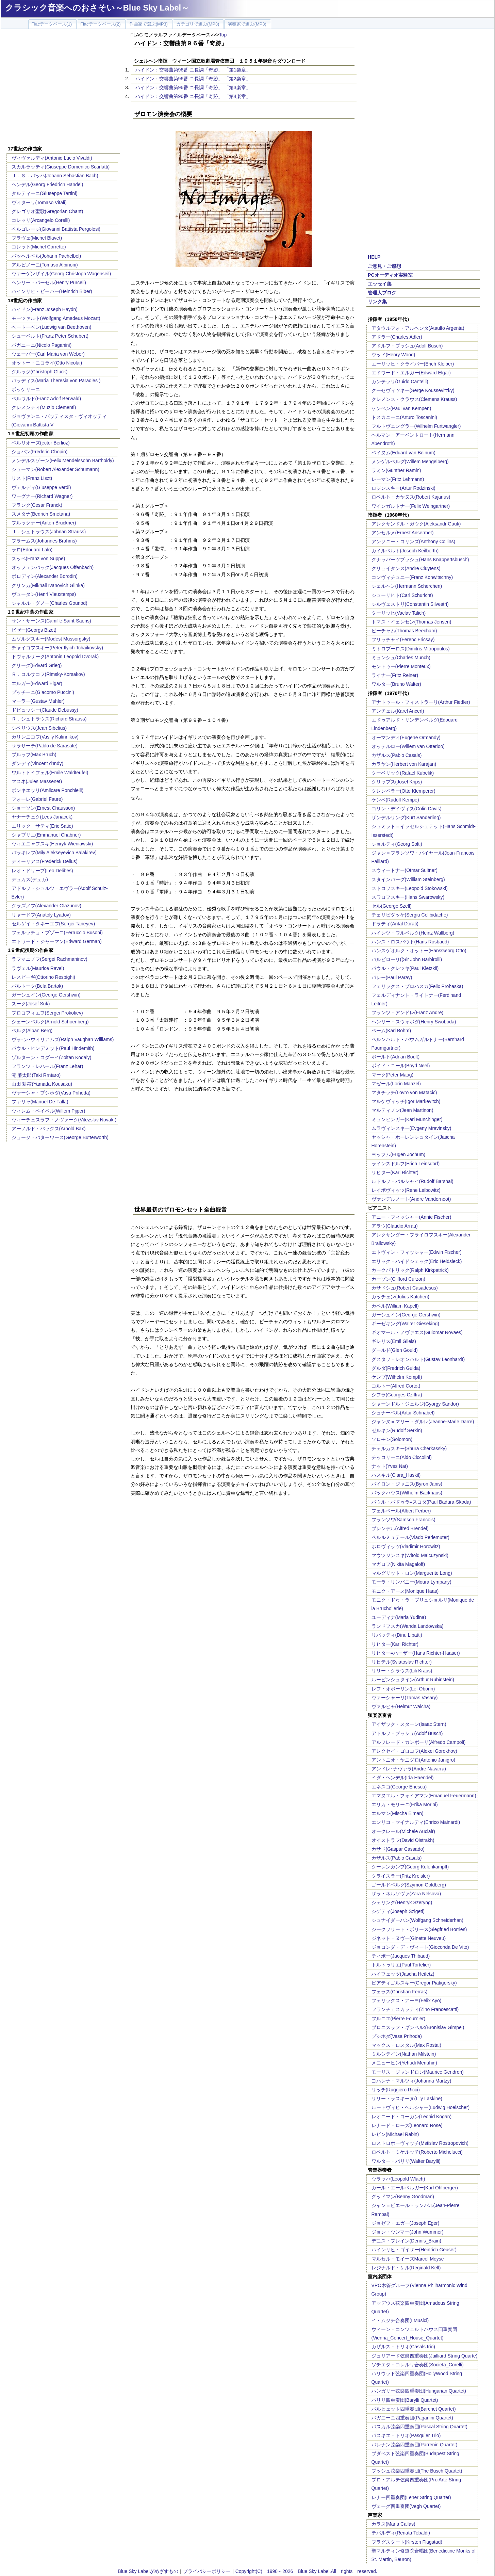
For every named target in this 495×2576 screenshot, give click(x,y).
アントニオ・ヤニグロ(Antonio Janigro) (414, 1760)
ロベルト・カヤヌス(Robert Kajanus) (411, 497)
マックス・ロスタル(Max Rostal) (406, 2045)
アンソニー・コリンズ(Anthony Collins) (414, 541)
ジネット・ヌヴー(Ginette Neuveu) (409, 1938)
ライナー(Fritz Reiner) (395, 675)
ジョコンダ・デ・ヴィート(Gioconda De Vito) (420, 1947)
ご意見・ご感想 (384, 266)
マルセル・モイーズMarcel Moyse (408, 2259)
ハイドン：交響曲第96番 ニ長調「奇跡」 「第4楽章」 (193, 96)
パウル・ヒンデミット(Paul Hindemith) (53, 1048)
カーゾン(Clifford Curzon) (398, 1279)
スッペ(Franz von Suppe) (38, 558)
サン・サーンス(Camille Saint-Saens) (51, 620)
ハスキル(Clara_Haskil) (396, 1475)
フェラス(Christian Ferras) (400, 1991)
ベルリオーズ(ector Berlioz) (41, 442)
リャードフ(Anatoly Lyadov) (41, 915)
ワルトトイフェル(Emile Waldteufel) (50, 772)
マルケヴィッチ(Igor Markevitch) (406, 1101)
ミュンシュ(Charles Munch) (401, 657)
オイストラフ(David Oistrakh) (403, 1840)
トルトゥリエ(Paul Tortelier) (401, 1964)
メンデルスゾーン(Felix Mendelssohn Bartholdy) (63, 460)
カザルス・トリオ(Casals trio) (403, 2346)
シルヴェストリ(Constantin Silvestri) (410, 604)
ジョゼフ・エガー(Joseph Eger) (406, 2223)
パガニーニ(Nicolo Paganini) (42, 345)
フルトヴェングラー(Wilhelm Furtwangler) (416, 426)
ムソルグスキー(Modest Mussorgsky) (51, 639)
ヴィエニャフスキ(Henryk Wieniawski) (52, 843)
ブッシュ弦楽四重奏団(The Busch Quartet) (417, 2471)
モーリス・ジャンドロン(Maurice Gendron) (418, 2072)
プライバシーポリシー (207, 2571)
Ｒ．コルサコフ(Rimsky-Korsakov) (48, 674)
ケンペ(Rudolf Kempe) (395, 800)
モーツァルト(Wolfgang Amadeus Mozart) (56, 318)
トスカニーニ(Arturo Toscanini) (404, 417)
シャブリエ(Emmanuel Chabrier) (46, 835)
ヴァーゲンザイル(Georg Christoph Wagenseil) (61, 273)
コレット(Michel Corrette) (39, 246)
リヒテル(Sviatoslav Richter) (402, 1662)
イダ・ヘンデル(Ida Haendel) (403, 1777)
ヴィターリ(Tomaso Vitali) (39, 202)
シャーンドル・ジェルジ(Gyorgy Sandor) (415, 1404)
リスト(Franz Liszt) (32, 478)
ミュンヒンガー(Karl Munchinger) (407, 1119)
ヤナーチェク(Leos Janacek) (42, 817)
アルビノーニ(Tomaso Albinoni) (45, 265)
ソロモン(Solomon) (392, 1439)
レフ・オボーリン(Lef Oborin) (403, 1688)
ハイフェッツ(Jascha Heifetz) (403, 1974)
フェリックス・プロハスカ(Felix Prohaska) (417, 986)
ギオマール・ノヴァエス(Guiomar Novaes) (417, 1332)
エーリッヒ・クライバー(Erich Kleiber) (413, 364)
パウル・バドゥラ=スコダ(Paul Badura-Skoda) (421, 1502)
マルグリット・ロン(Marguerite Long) (412, 1573)
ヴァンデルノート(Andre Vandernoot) (411, 1199)
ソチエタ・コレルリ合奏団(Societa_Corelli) (418, 2364)
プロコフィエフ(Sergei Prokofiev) (47, 1013)
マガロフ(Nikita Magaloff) (398, 1564)
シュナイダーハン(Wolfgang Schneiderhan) (418, 1920)
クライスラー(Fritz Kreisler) (401, 1876)
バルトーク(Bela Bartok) (37, 986)
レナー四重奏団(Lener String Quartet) (411, 2497)
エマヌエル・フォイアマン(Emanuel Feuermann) (424, 1795)
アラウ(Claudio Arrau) (395, 1226)
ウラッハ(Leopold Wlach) (398, 2179)
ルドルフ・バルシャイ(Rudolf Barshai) (412, 1181)
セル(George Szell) (392, 906)
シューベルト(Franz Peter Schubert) (50, 336)
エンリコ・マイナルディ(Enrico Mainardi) (416, 1822)
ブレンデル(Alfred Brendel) (400, 1528)
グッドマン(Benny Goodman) (403, 2196)
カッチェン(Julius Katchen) (400, 1296)
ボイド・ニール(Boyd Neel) (401, 1065)
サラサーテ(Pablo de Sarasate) (45, 745)
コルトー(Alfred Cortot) (396, 1386)
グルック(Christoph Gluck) (40, 371)
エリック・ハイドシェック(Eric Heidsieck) (417, 1261)
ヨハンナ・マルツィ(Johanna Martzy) (411, 2081)
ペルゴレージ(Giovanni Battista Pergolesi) (56, 229)
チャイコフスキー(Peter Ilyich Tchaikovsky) (57, 647)
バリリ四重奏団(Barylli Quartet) (405, 2400)
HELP (374, 257)
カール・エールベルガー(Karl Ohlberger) (415, 2187)
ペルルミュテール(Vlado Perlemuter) (411, 1537)
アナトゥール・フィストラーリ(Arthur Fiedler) (421, 702)
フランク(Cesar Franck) (37, 505)
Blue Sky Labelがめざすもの (148, 2571)
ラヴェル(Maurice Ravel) (38, 968)
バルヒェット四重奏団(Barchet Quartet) (414, 2409)
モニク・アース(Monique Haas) (405, 1591)
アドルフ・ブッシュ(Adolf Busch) (407, 346)
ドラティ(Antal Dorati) (395, 923)
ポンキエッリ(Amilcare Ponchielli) (48, 790)
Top (223, 34)
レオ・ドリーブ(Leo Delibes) (42, 870)
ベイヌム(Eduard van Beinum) (403, 452)
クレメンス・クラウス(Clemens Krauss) (414, 399)
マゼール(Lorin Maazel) (396, 1083)
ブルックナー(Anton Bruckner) (44, 522)
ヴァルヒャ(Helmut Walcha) (401, 1706)
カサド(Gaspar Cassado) (398, 1849)
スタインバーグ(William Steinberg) (408, 879)
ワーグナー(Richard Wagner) (42, 496)
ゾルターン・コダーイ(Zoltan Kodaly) (52, 1057)
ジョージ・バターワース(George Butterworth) (60, 1137)
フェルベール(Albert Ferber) (401, 1510)
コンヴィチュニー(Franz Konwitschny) (412, 577)
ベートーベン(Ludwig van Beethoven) (52, 327)
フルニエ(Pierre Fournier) (399, 2018)
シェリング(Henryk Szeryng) (402, 1902)
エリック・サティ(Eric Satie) (42, 826)
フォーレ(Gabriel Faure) (37, 799)
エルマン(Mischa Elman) (398, 1813)
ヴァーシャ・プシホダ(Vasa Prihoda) (51, 1093)
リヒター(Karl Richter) (395, 1172)
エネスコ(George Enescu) (399, 1786)
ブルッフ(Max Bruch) (34, 754)
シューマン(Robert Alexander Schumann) (55, 469)
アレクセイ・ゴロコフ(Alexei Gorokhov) (414, 1751)
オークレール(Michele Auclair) (403, 1831)
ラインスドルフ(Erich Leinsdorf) (406, 1163)
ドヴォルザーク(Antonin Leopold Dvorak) (55, 656)
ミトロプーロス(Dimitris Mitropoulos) (411, 648)
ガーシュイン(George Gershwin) (46, 995)
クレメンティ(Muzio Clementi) (44, 407)
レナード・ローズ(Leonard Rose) (407, 2125)
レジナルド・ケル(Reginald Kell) (406, 2267)
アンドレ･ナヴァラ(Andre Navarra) (409, 1768)
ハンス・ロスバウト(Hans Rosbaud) (410, 941)
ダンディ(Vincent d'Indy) (38, 763)
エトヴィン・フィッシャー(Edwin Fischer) (417, 1252)
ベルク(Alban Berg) (32, 1030)
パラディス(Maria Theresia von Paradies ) (56, 380)
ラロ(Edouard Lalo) (32, 549)
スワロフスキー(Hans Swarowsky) (408, 897)
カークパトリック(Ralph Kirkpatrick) (410, 1270)
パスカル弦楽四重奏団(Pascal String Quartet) (419, 2426)
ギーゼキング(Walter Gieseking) (405, 1323)
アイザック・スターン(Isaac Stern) (409, 1724)
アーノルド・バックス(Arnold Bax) (49, 1128)
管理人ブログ (382, 292)
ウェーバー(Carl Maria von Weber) (48, 354)
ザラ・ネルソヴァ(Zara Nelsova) (406, 1893)
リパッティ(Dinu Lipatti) (397, 1635)
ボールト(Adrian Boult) (396, 1056)
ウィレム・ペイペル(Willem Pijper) (48, 1111)
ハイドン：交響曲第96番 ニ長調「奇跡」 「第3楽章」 (193, 87)
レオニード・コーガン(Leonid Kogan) (412, 2116)
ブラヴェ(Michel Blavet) (37, 238)
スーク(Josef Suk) (31, 1003)
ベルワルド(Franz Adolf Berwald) (46, 398)
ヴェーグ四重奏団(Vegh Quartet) (406, 2506)
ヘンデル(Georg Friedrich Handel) (47, 184)
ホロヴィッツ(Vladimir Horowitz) (406, 1546)
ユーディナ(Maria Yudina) (399, 1617)
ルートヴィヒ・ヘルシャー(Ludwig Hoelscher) (421, 2107)
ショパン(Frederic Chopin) (40, 451)
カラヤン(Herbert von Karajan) (404, 764)
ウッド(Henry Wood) (393, 354)
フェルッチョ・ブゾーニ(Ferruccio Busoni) (57, 932)
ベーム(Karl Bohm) (391, 1030)
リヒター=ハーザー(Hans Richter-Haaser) (416, 1653)
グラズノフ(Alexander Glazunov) (46, 905)
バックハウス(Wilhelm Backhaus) (407, 1492)
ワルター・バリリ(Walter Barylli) (406, 2161)
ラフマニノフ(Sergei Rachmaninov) (49, 959)
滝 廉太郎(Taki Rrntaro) (36, 1075)
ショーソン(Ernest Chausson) (43, 808)
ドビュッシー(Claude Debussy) (45, 710)
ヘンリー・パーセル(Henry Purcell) (49, 282)
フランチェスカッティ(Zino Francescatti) (415, 2009)
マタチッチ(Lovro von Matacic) (404, 1092)
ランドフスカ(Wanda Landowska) (408, 1626)
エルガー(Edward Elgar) (37, 683)
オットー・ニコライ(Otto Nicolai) (47, 363)
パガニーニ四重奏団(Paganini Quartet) (412, 2417)
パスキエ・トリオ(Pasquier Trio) (406, 2435)
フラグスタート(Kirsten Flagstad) (407, 2542)
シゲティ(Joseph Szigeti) (398, 1911)
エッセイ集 (380, 284)
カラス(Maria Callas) (393, 2524)
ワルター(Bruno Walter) (397, 684)
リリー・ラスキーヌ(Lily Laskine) (407, 2098)
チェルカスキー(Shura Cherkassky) (409, 1448)
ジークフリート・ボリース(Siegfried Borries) (419, 1929)
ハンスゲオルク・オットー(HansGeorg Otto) (419, 950)
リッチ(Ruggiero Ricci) (396, 2089)
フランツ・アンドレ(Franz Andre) (408, 1012)
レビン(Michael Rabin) (395, 2134)
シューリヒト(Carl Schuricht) (402, 595)
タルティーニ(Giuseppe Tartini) (45, 193)
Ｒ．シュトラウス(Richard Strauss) (49, 719)
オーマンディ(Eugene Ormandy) (406, 737)
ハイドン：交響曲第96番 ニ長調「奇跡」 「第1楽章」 (193, 69)
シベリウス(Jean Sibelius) (39, 728)
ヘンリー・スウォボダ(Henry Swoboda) (414, 1021)
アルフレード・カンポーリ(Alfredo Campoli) (419, 1742)
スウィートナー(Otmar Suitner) (405, 870)
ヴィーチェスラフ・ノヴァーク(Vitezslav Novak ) (64, 1119)
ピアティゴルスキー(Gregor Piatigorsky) (414, 1983)
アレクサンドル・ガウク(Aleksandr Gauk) (416, 523)
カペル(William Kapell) (395, 1306)
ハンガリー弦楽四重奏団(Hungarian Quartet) (419, 2391)
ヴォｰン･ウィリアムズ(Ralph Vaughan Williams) (63, 1039)
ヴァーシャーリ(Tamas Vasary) (405, 1697)
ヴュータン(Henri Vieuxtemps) (44, 594)
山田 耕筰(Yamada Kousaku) (42, 1084)
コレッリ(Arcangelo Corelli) (41, 220)
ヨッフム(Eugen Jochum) (399, 1154)
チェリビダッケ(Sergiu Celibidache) (410, 915)
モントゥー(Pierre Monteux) (401, 666)
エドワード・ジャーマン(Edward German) (57, 941)
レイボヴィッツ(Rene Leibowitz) (406, 1190)
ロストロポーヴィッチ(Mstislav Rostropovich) (420, 2143)
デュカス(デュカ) (30, 879)
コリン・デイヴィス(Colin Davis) (407, 808)
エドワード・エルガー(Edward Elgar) (411, 372)
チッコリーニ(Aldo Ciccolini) (402, 1457)
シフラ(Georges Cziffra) (397, 1394)
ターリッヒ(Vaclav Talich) (399, 613)
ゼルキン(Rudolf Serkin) (397, 1430)
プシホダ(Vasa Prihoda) (397, 2036)
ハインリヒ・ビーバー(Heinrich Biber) (52, 291)
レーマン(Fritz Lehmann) (398, 479)
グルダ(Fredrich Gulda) (396, 1368)
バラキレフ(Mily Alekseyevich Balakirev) (54, 852)
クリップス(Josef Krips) (397, 781)
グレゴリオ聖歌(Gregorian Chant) (47, 211)
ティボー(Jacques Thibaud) (401, 1956)
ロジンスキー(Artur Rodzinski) (403, 488)
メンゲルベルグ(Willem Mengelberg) (410, 461)
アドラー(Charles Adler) (397, 337)
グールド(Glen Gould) (395, 1350)
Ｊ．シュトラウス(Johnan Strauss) (49, 531)
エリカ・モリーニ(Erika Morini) (405, 1804)
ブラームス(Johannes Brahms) (44, 541)
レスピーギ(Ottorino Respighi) (44, 977)
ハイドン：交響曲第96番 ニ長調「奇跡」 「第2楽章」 (193, 78)
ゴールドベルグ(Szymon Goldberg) (409, 1885)
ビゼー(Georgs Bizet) (34, 630)
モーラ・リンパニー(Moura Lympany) (411, 1582)
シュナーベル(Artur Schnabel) (403, 1412)
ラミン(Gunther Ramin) (396, 470)
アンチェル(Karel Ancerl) (398, 711)
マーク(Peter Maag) (393, 1075)
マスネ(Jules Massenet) (37, 781)
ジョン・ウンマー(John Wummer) (408, 2232)
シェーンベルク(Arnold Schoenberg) (50, 1021)
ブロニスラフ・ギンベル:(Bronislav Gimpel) (418, 2027)
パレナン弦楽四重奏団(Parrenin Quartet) (415, 2444)
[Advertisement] (63, 88)
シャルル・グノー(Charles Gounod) (49, 603)
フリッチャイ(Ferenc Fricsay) (403, 639)
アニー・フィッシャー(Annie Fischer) (411, 1217)
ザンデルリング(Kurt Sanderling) (406, 817)
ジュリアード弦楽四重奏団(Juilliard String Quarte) (425, 2356)
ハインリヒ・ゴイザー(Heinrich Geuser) (414, 2249)
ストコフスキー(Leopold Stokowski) (410, 888)
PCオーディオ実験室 (390, 275)
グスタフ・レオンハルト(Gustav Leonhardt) (418, 1359)
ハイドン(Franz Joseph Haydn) (45, 309)
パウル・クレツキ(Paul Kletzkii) (405, 968)
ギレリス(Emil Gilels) (394, 1341)
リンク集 (377, 301)
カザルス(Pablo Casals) (397, 755)
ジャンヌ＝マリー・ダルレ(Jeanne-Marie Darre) (423, 1421)
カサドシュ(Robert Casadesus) (405, 1288)
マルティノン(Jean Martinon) (402, 1110)
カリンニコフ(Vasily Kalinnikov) (45, 737)
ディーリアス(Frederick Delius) (45, 861)
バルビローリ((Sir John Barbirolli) (407, 959)
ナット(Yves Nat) (390, 1466)
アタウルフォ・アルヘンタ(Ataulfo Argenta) (418, 328)
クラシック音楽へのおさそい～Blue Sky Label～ (97, 7)
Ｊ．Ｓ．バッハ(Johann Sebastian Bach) (55, 175)
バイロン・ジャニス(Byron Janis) (407, 1484)
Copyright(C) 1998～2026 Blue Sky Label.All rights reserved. (306, 2571)
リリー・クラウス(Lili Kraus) (402, 1670)
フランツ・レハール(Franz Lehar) (47, 1066)
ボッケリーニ (26, 389)
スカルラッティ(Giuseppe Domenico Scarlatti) (61, 166)
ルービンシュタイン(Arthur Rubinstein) (413, 1679)
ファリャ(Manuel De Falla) (40, 1101)
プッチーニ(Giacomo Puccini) (43, 692)
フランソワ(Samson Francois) (403, 1519)
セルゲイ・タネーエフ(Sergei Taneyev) (53, 923)
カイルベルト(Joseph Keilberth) (405, 550)
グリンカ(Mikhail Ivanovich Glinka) (48, 585)
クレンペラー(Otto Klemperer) (403, 791)
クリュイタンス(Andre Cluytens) (406, 568)
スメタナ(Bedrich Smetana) (41, 514)
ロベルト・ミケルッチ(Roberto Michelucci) (417, 2152)
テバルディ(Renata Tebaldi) (401, 2533)
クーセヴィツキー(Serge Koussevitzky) (413, 390)
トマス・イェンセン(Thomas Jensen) (411, 622)
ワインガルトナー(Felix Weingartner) (411, 506)
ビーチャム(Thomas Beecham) (404, 630)
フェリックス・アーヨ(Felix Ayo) (407, 2000)
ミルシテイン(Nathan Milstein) (404, 2054)
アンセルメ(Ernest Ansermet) (403, 532)
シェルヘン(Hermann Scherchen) (407, 586)
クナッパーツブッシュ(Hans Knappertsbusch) (420, 559)
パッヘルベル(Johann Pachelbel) (46, 256)
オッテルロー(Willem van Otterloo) (408, 746)
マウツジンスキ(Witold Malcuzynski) (410, 1555)
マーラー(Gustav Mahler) (38, 701)
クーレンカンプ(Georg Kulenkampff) (410, 1866)
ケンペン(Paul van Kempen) (401, 408)
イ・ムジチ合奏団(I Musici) (400, 2320)
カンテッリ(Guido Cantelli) (400, 381)
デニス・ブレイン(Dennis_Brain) (406, 2240)
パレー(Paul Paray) (392, 977)
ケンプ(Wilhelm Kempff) (397, 1377)
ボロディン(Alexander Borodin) (45, 576)
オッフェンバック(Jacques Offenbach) (53, 567)
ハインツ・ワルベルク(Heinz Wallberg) (413, 933)
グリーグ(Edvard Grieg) (37, 665)
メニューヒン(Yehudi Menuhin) (404, 2062)
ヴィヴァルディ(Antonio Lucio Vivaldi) (52, 158)
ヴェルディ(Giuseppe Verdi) (41, 487)
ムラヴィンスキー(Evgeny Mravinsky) (411, 1128)
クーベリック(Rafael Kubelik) (403, 773)
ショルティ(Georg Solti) (397, 844)
